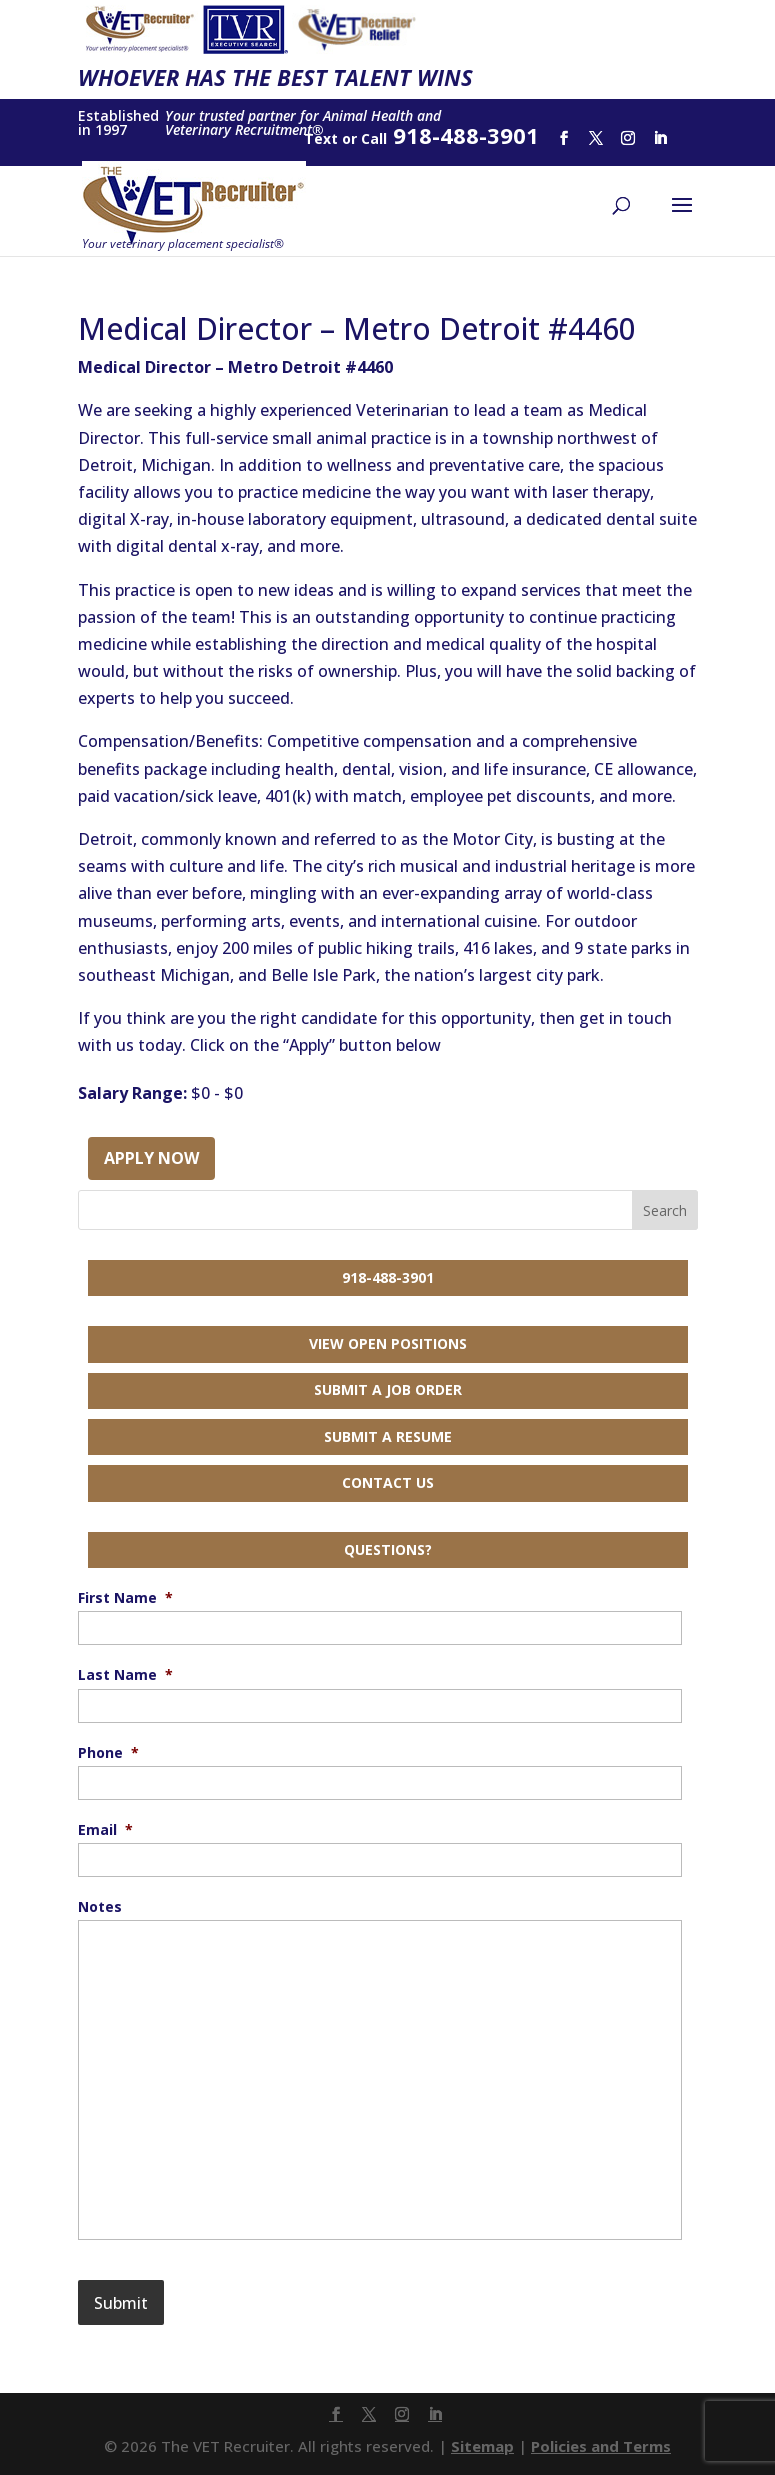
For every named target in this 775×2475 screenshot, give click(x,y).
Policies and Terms (601, 2446)
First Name (125, 1598)
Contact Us (388, 1482)
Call (374, 138)
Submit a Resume (388, 1436)
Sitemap (482, 2446)
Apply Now (151, 1158)
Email (105, 1830)
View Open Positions (388, 1343)
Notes (100, 1907)
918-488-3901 (388, 1277)
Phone (108, 1753)
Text (321, 138)
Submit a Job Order (388, 1389)
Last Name (125, 1675)
